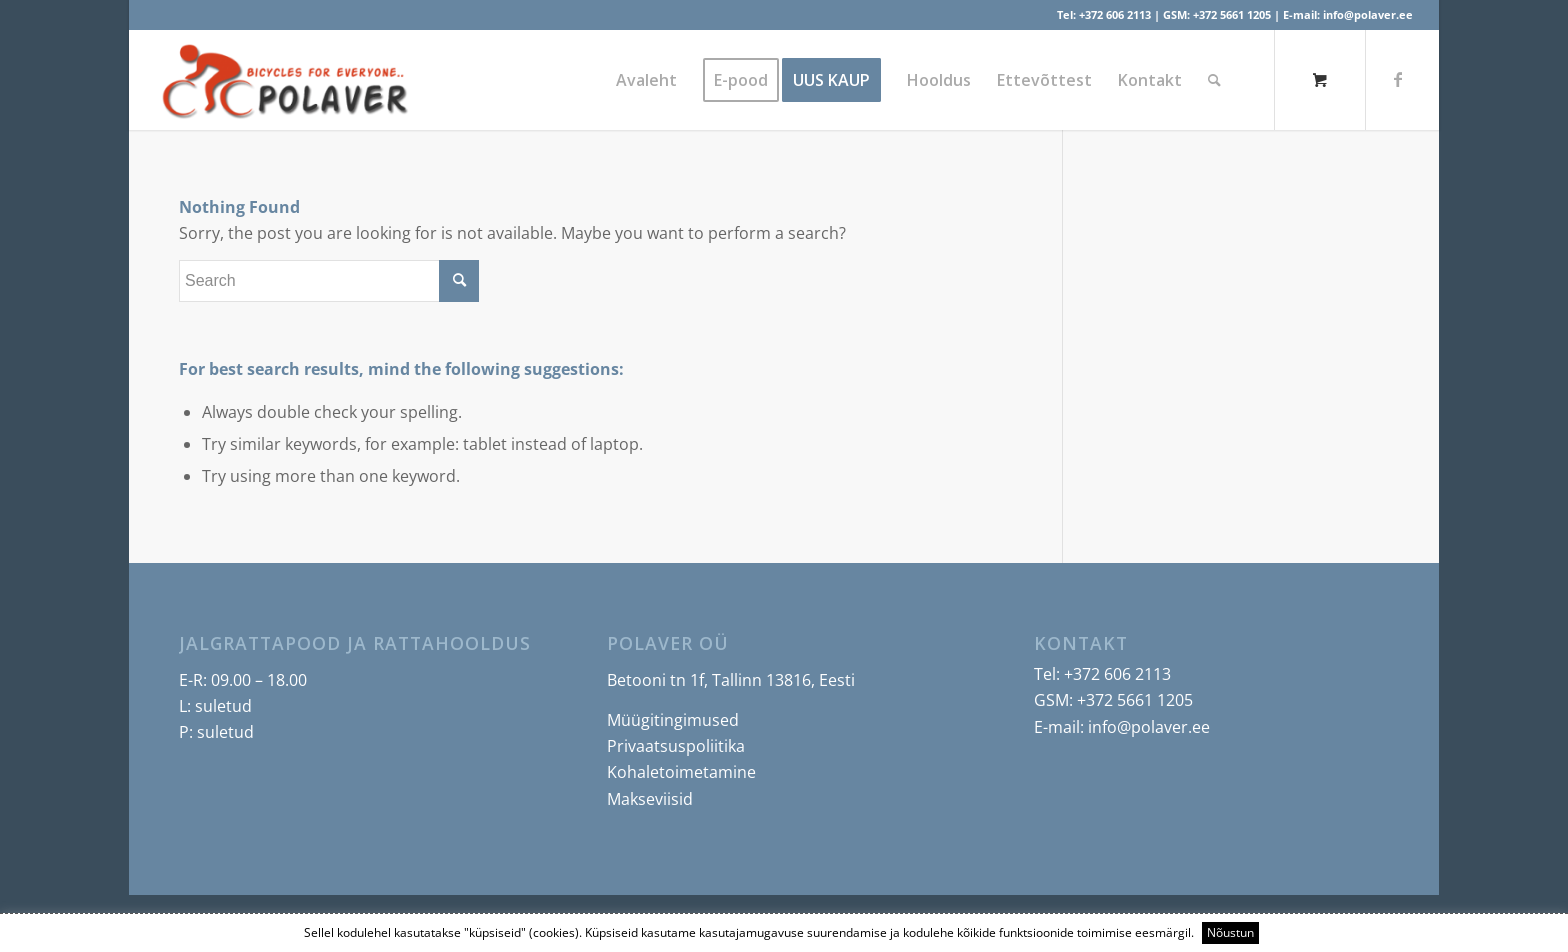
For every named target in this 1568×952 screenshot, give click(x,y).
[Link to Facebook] (1398, 79)
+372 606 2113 (1115, 14)
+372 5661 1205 (1232, 14)
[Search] (1214, 80)
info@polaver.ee (1368, 14)
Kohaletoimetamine (681, 772)
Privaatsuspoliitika (676, 746)
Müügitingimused (673, 720)
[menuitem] (646, 80)
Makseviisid (650, 799)
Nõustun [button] (1230, 932)
